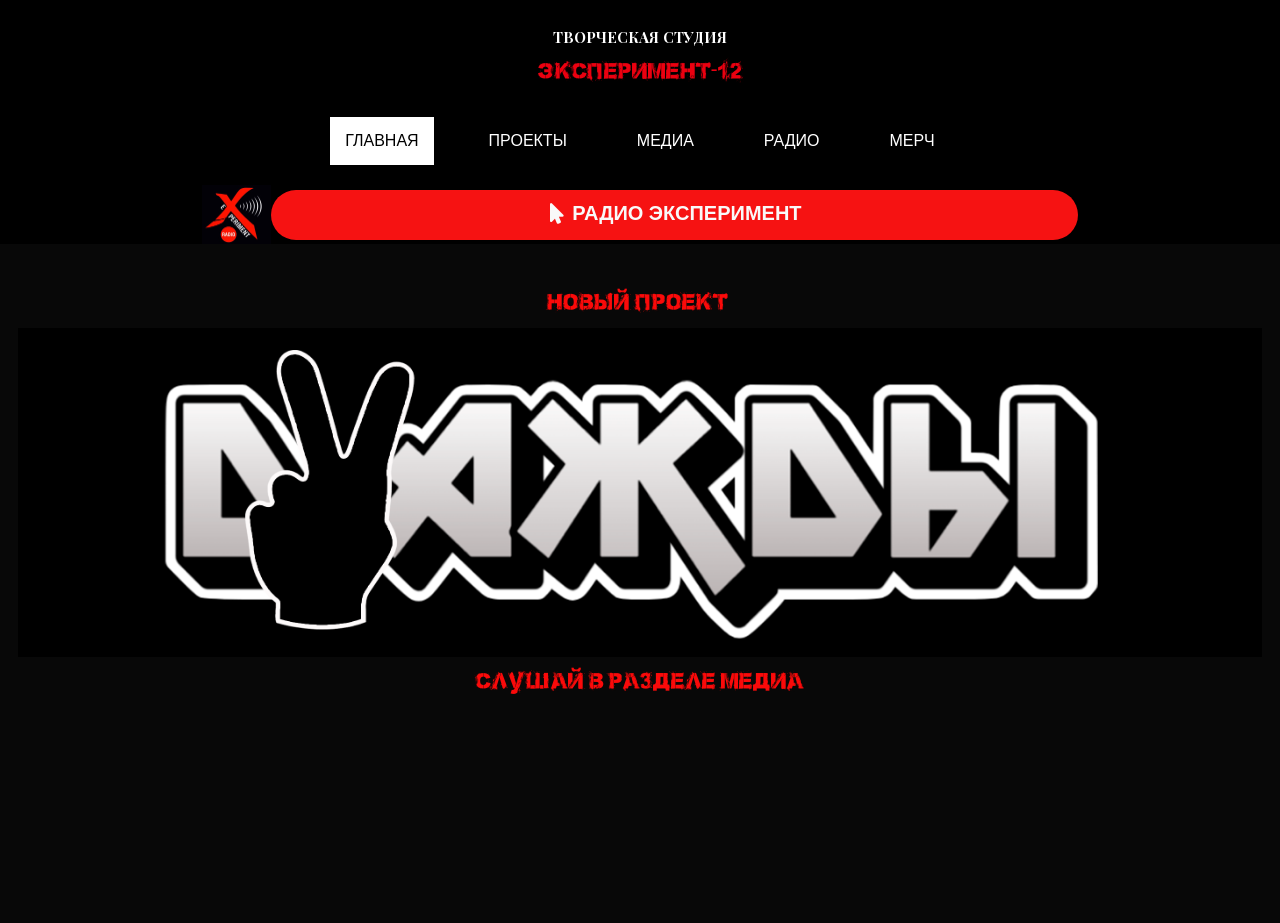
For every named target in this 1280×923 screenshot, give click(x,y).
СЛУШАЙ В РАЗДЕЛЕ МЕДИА (640, 682)
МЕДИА (665, 140)
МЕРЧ (911, 140)
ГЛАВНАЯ (381, 140)
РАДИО (792, 140)
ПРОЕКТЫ (528, 140)
